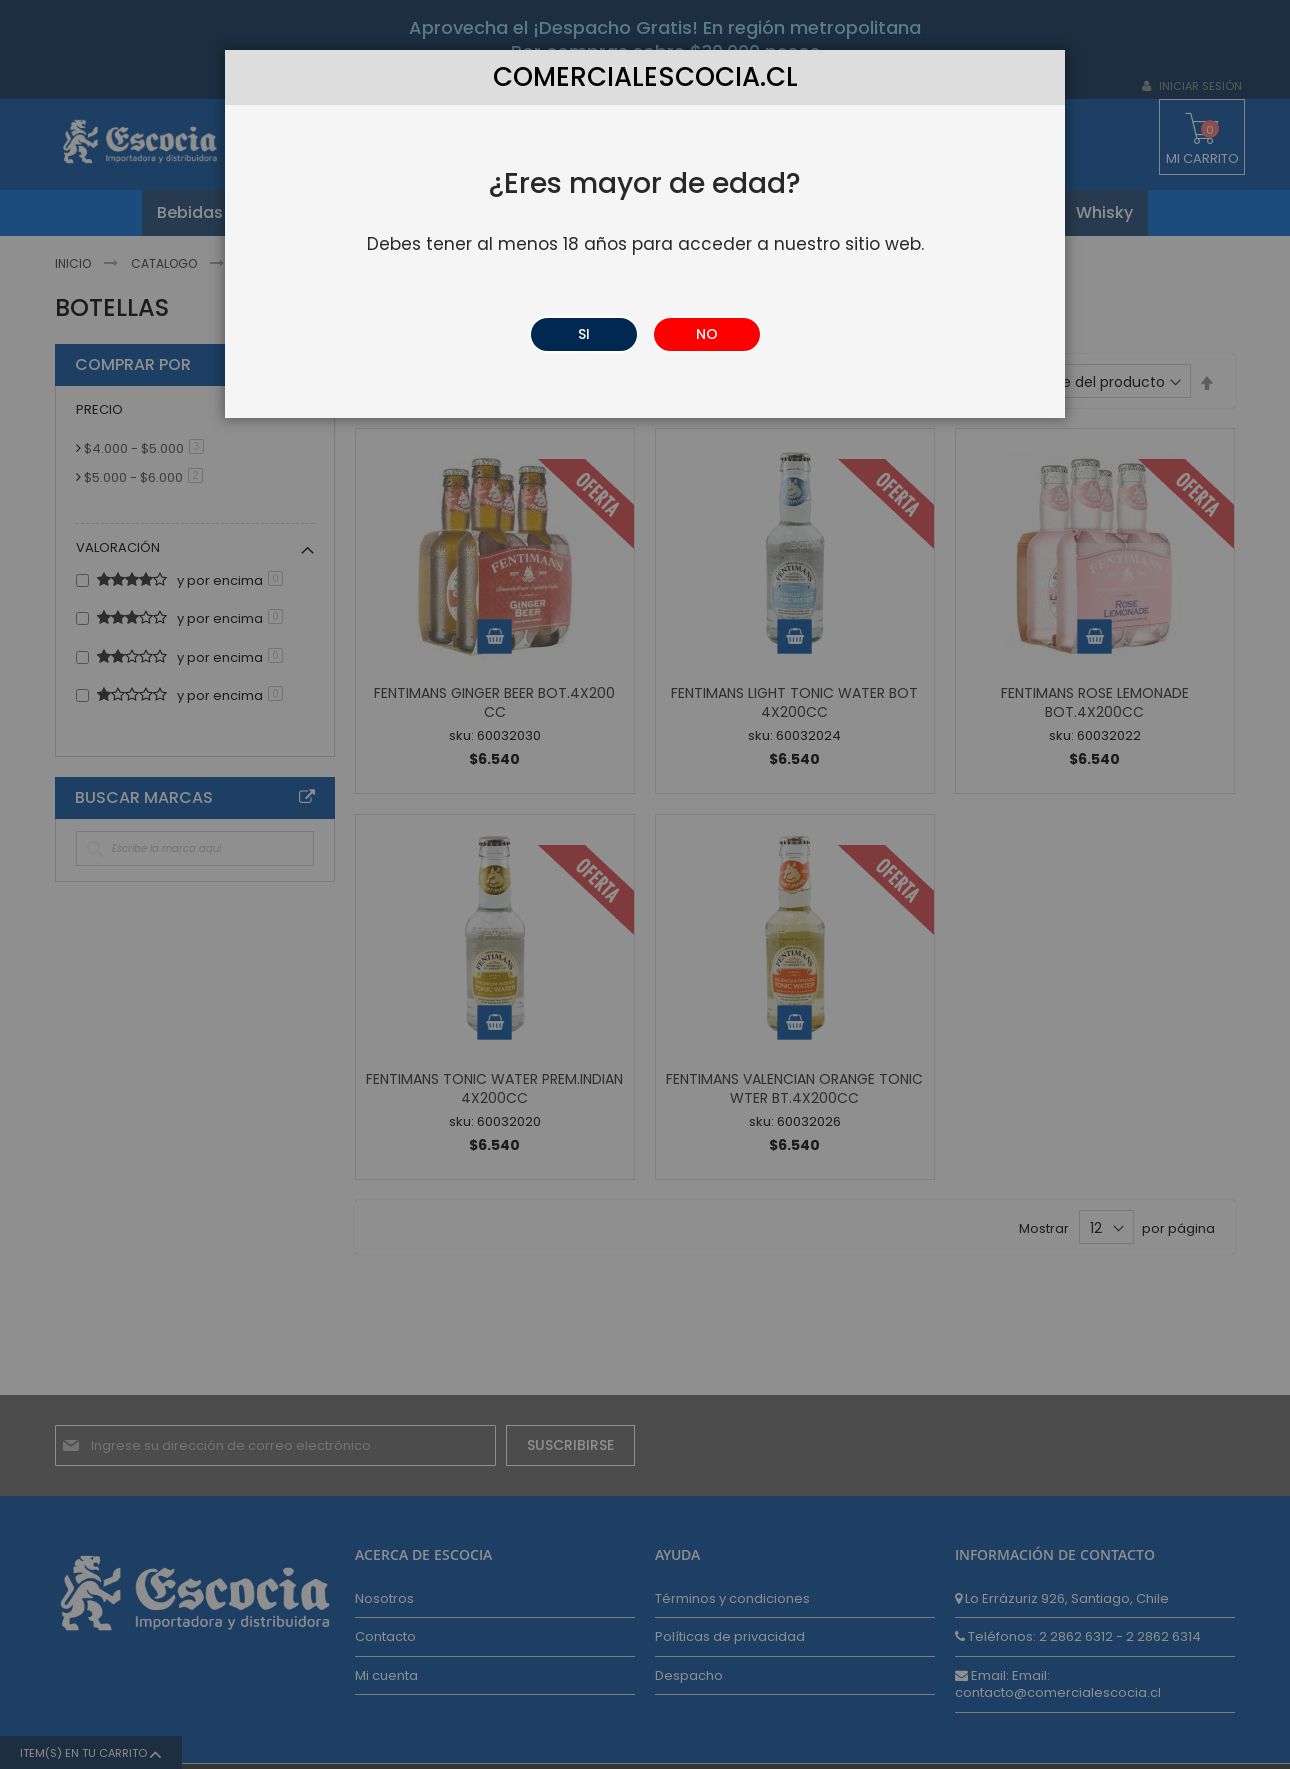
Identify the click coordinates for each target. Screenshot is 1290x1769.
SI (584, 334)
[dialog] (645, 884)
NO (707, 334)
